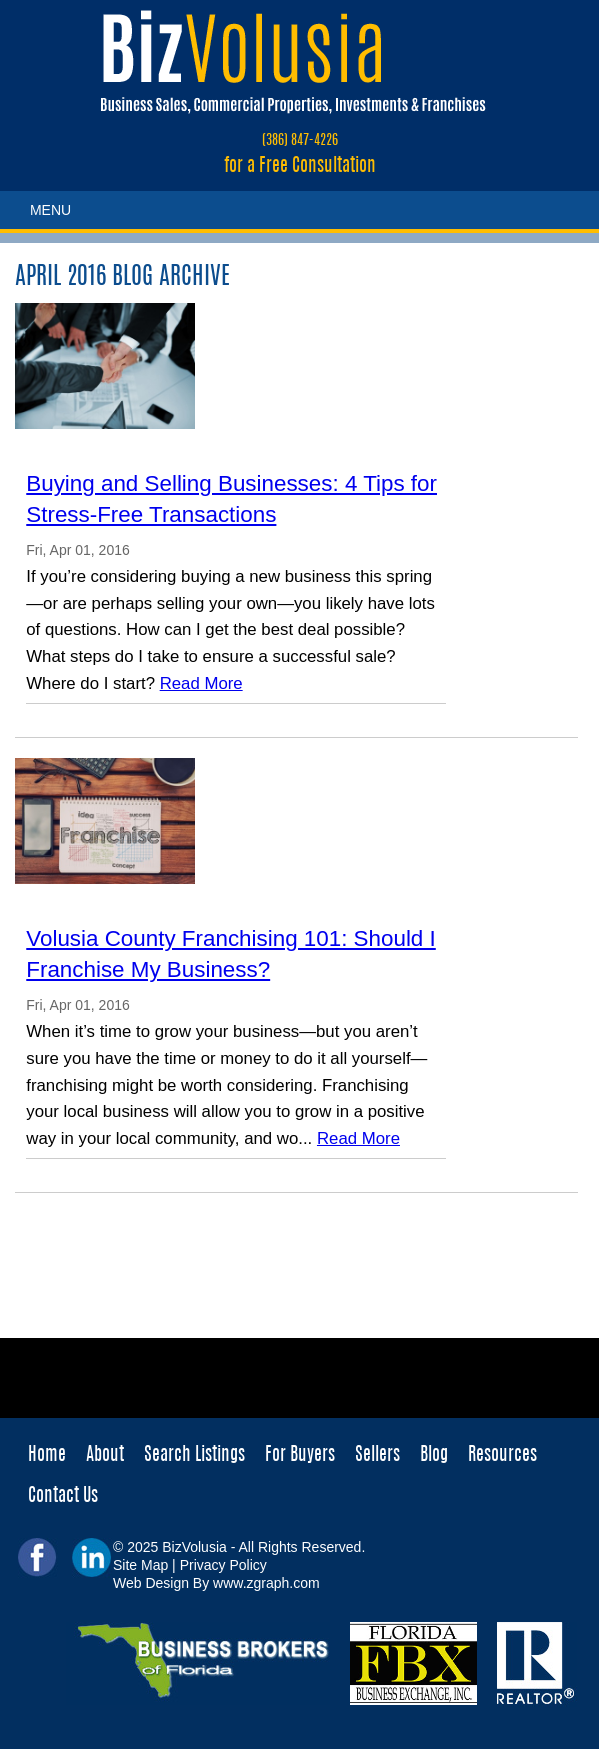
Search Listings (194, 1456)
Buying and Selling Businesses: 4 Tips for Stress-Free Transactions (231, 499)
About (105, 1456)
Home (47, 1456)
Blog (434, 1456)
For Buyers (300, 1456)
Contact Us (63, 1497)
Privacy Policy (223, 1565)
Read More (201, 683)
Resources (502, 1456)
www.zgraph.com (266, 1583)
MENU (50, 210)
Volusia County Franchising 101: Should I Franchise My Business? (231, 954)
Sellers (377, 1456)
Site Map (140, 1565)
